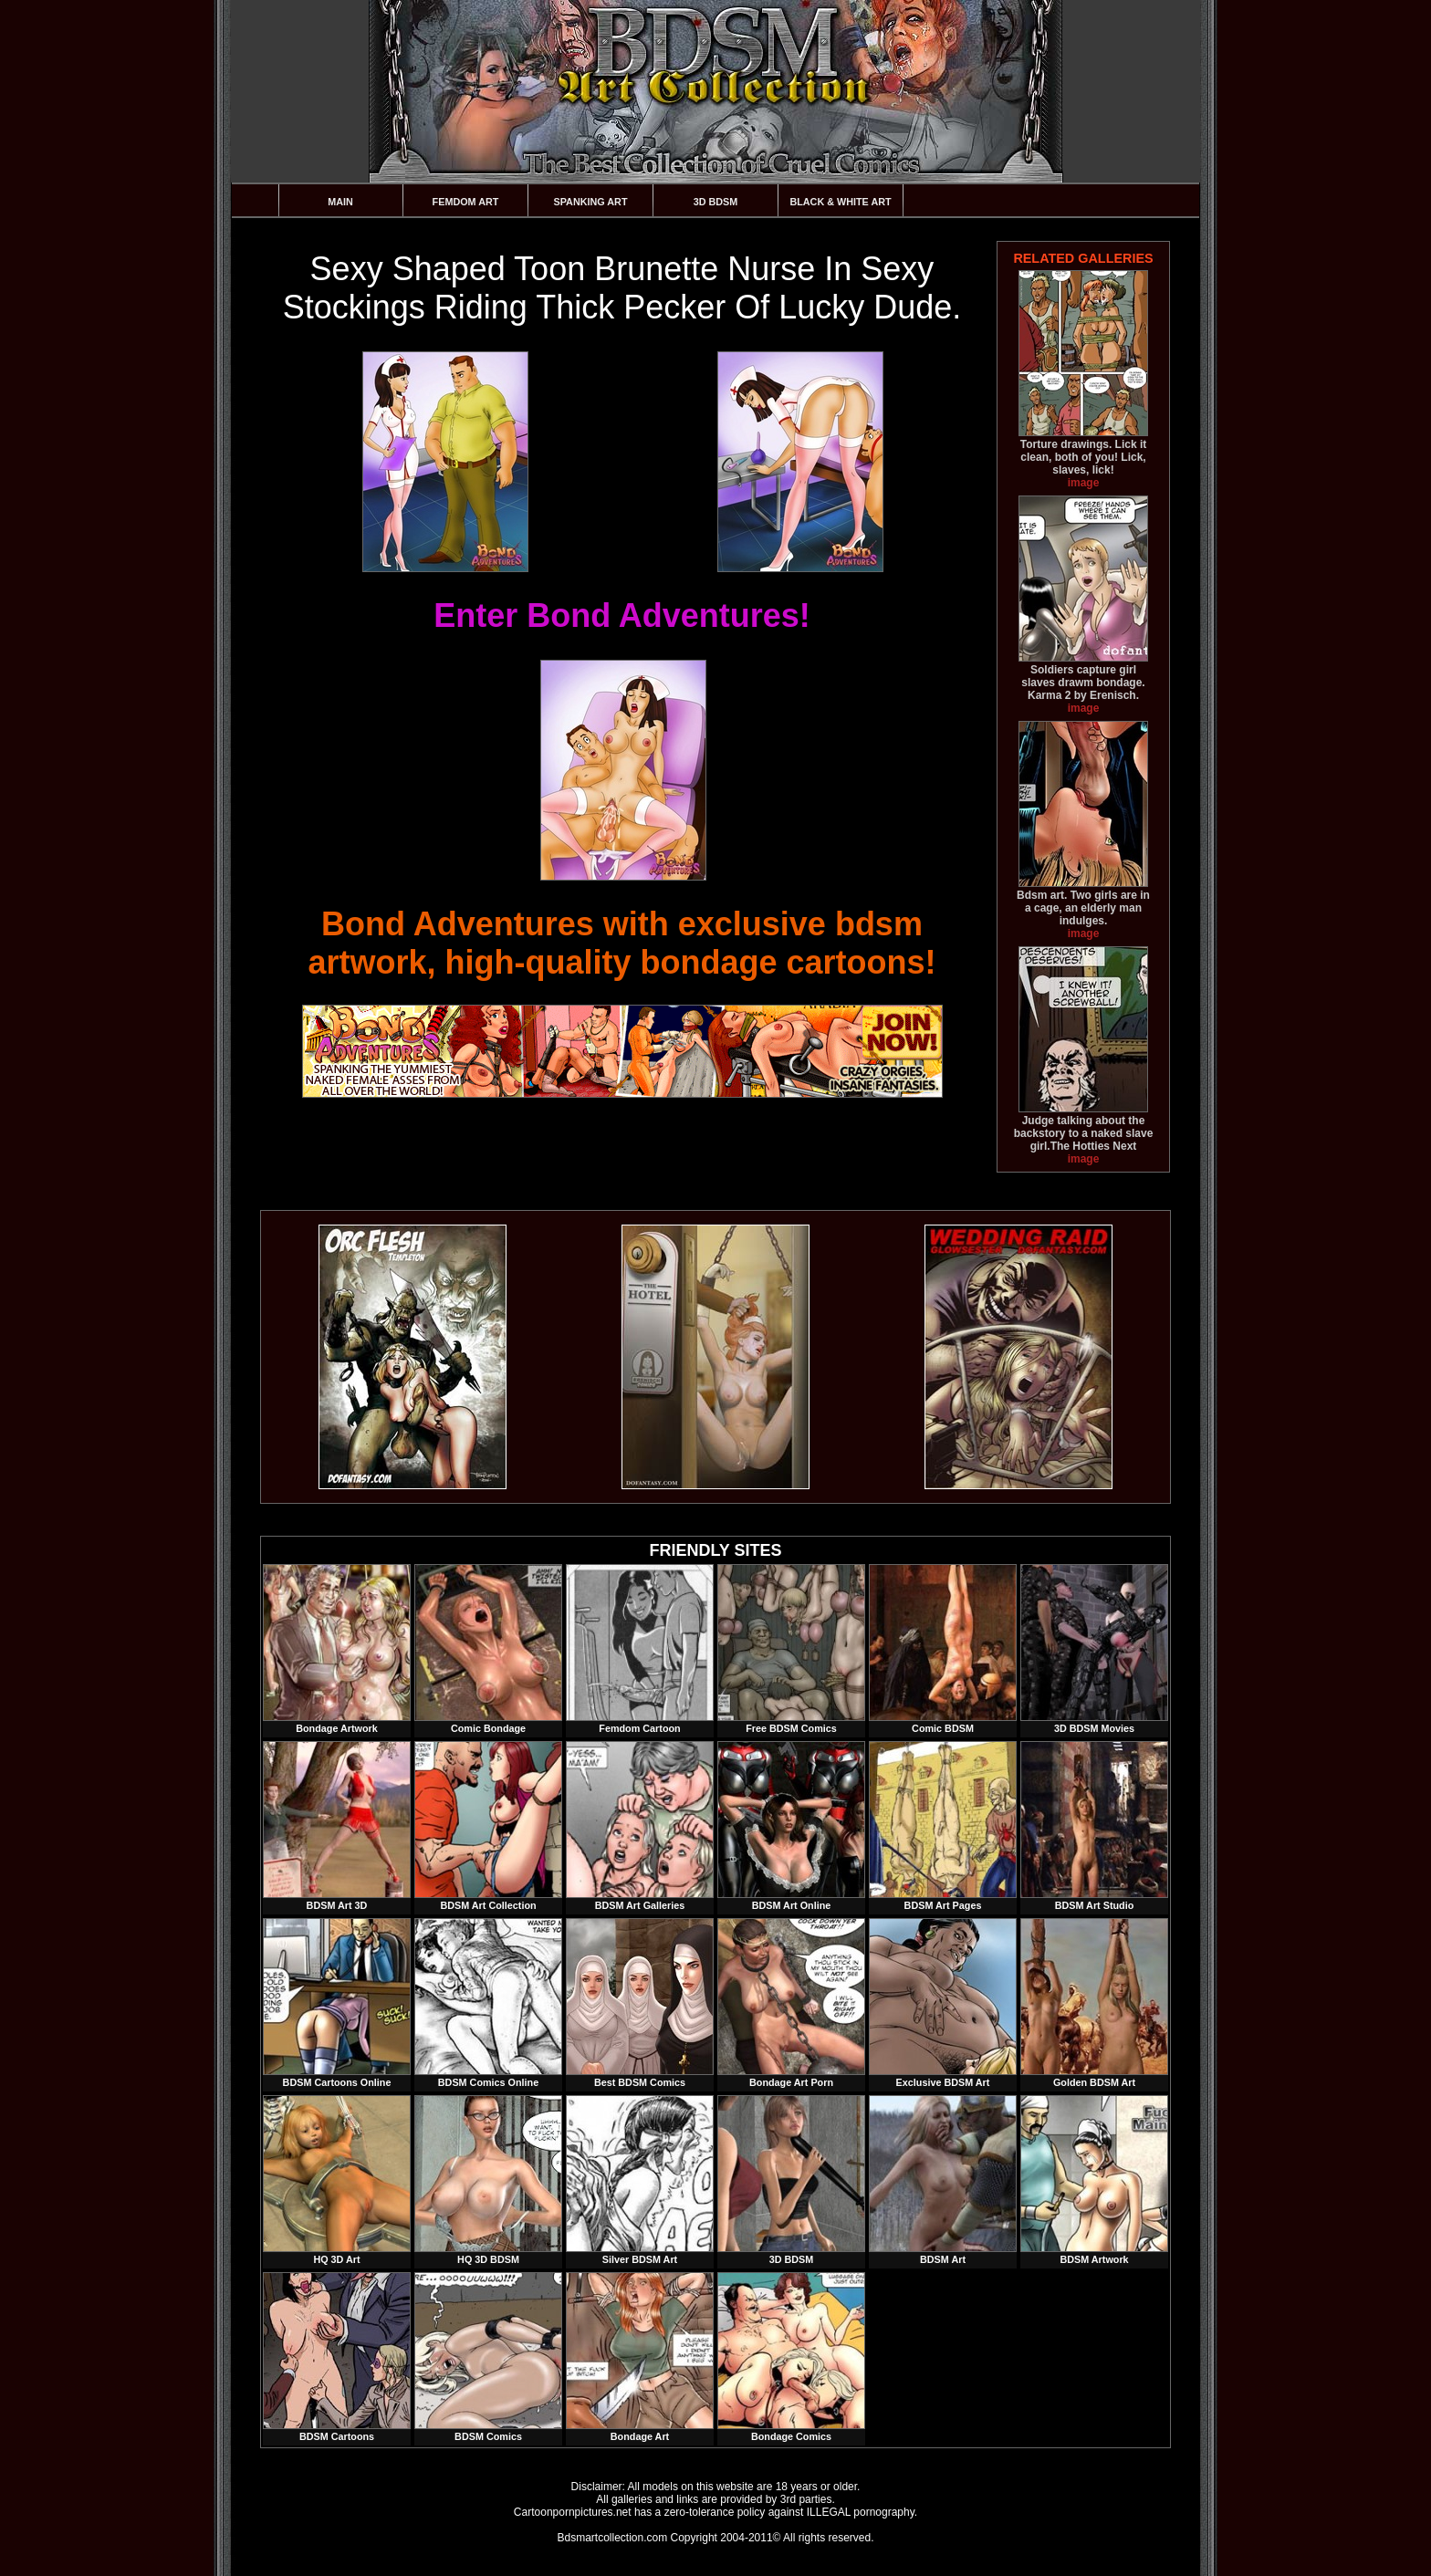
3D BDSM (716, 201)
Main (340, 201)
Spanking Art (591, 201)
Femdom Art (466, 201)
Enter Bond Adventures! (621, 615)
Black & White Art (840, 201)
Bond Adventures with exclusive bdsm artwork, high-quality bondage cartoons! (621, 943)
